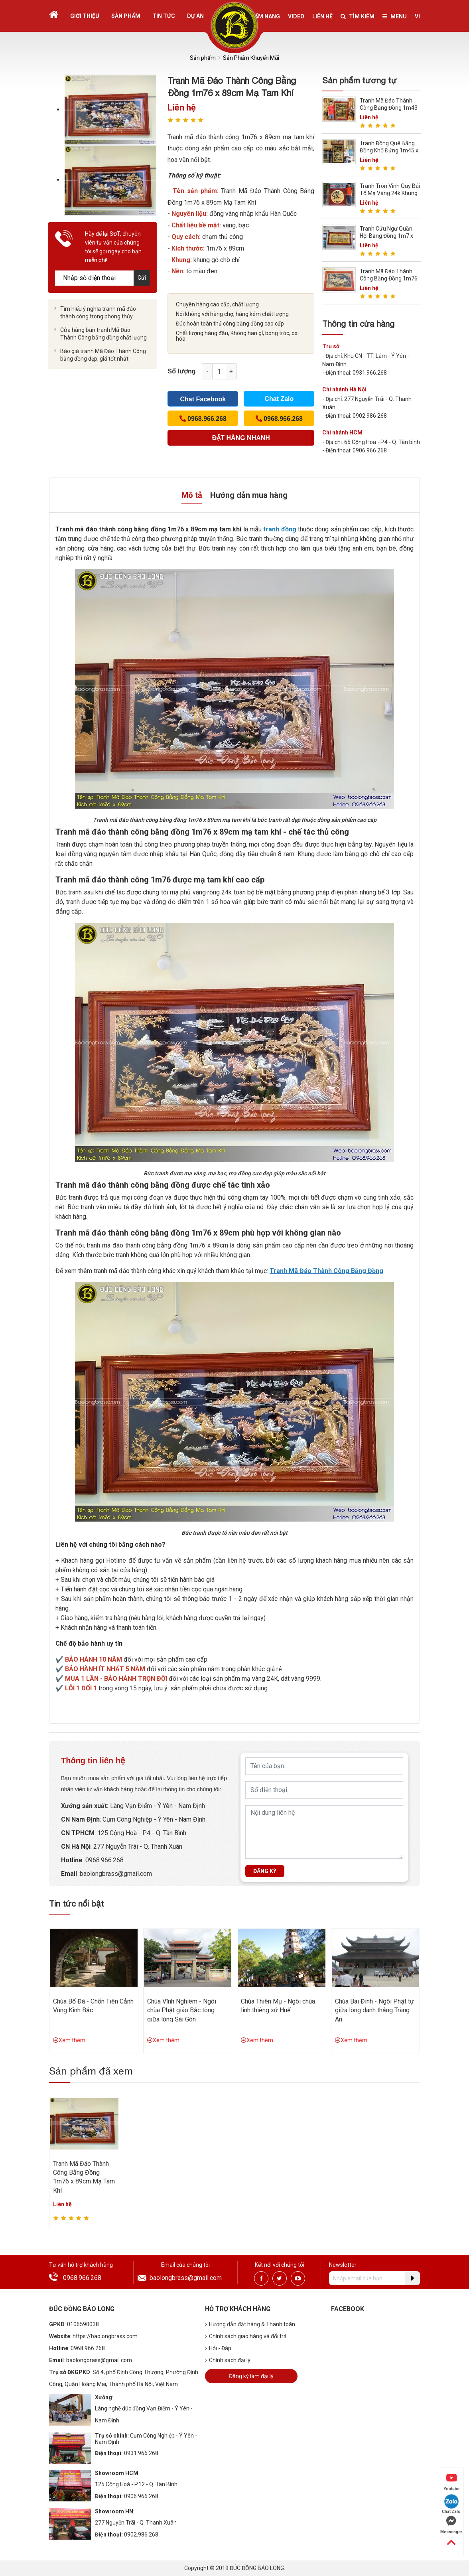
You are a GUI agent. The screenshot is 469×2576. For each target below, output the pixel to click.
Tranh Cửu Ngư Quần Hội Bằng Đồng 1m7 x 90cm (386, 235)
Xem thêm (69, 2040)
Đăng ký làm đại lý (251, 2376)
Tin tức (163, 16)
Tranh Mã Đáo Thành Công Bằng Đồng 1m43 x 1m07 (389, 107)
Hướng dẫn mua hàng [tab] (249, 495)
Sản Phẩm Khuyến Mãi (251, 58)
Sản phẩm (125, 16)
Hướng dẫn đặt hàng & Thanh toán (250, 2324)
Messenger (451, 2525)
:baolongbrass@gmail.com (114, 1873)
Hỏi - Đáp (218, 2348)
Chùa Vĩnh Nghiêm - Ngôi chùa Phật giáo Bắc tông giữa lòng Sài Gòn (181, 2010)
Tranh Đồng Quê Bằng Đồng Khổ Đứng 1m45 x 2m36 (389, 150)
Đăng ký (264, 1871)
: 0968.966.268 (103, 1860)
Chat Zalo (279, 398)
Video (296, 16)
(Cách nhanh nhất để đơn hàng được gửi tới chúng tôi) (241, 440)
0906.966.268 (141, 2496)
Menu (394, 16)
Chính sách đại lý (227, 2360)
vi (417, 16)
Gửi (142, 277)
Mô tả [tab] (191, 495)
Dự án (195, 16)
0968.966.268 (82, 2278)
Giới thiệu (84, 16)
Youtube (451, 2482)
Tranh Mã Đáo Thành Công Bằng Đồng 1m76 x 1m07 (389, 278)
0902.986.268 (141, 2534)
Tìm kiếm (357, 16)
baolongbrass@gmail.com (186, 2278)
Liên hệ (322, 16)
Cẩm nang (265, 16)
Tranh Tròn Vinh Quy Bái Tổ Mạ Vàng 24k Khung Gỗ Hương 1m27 (390, 193)
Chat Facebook (203, 399)
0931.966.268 (141, 2453)
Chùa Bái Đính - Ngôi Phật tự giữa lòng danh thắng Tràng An (374, 2010)
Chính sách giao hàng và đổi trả (246, 2336)
